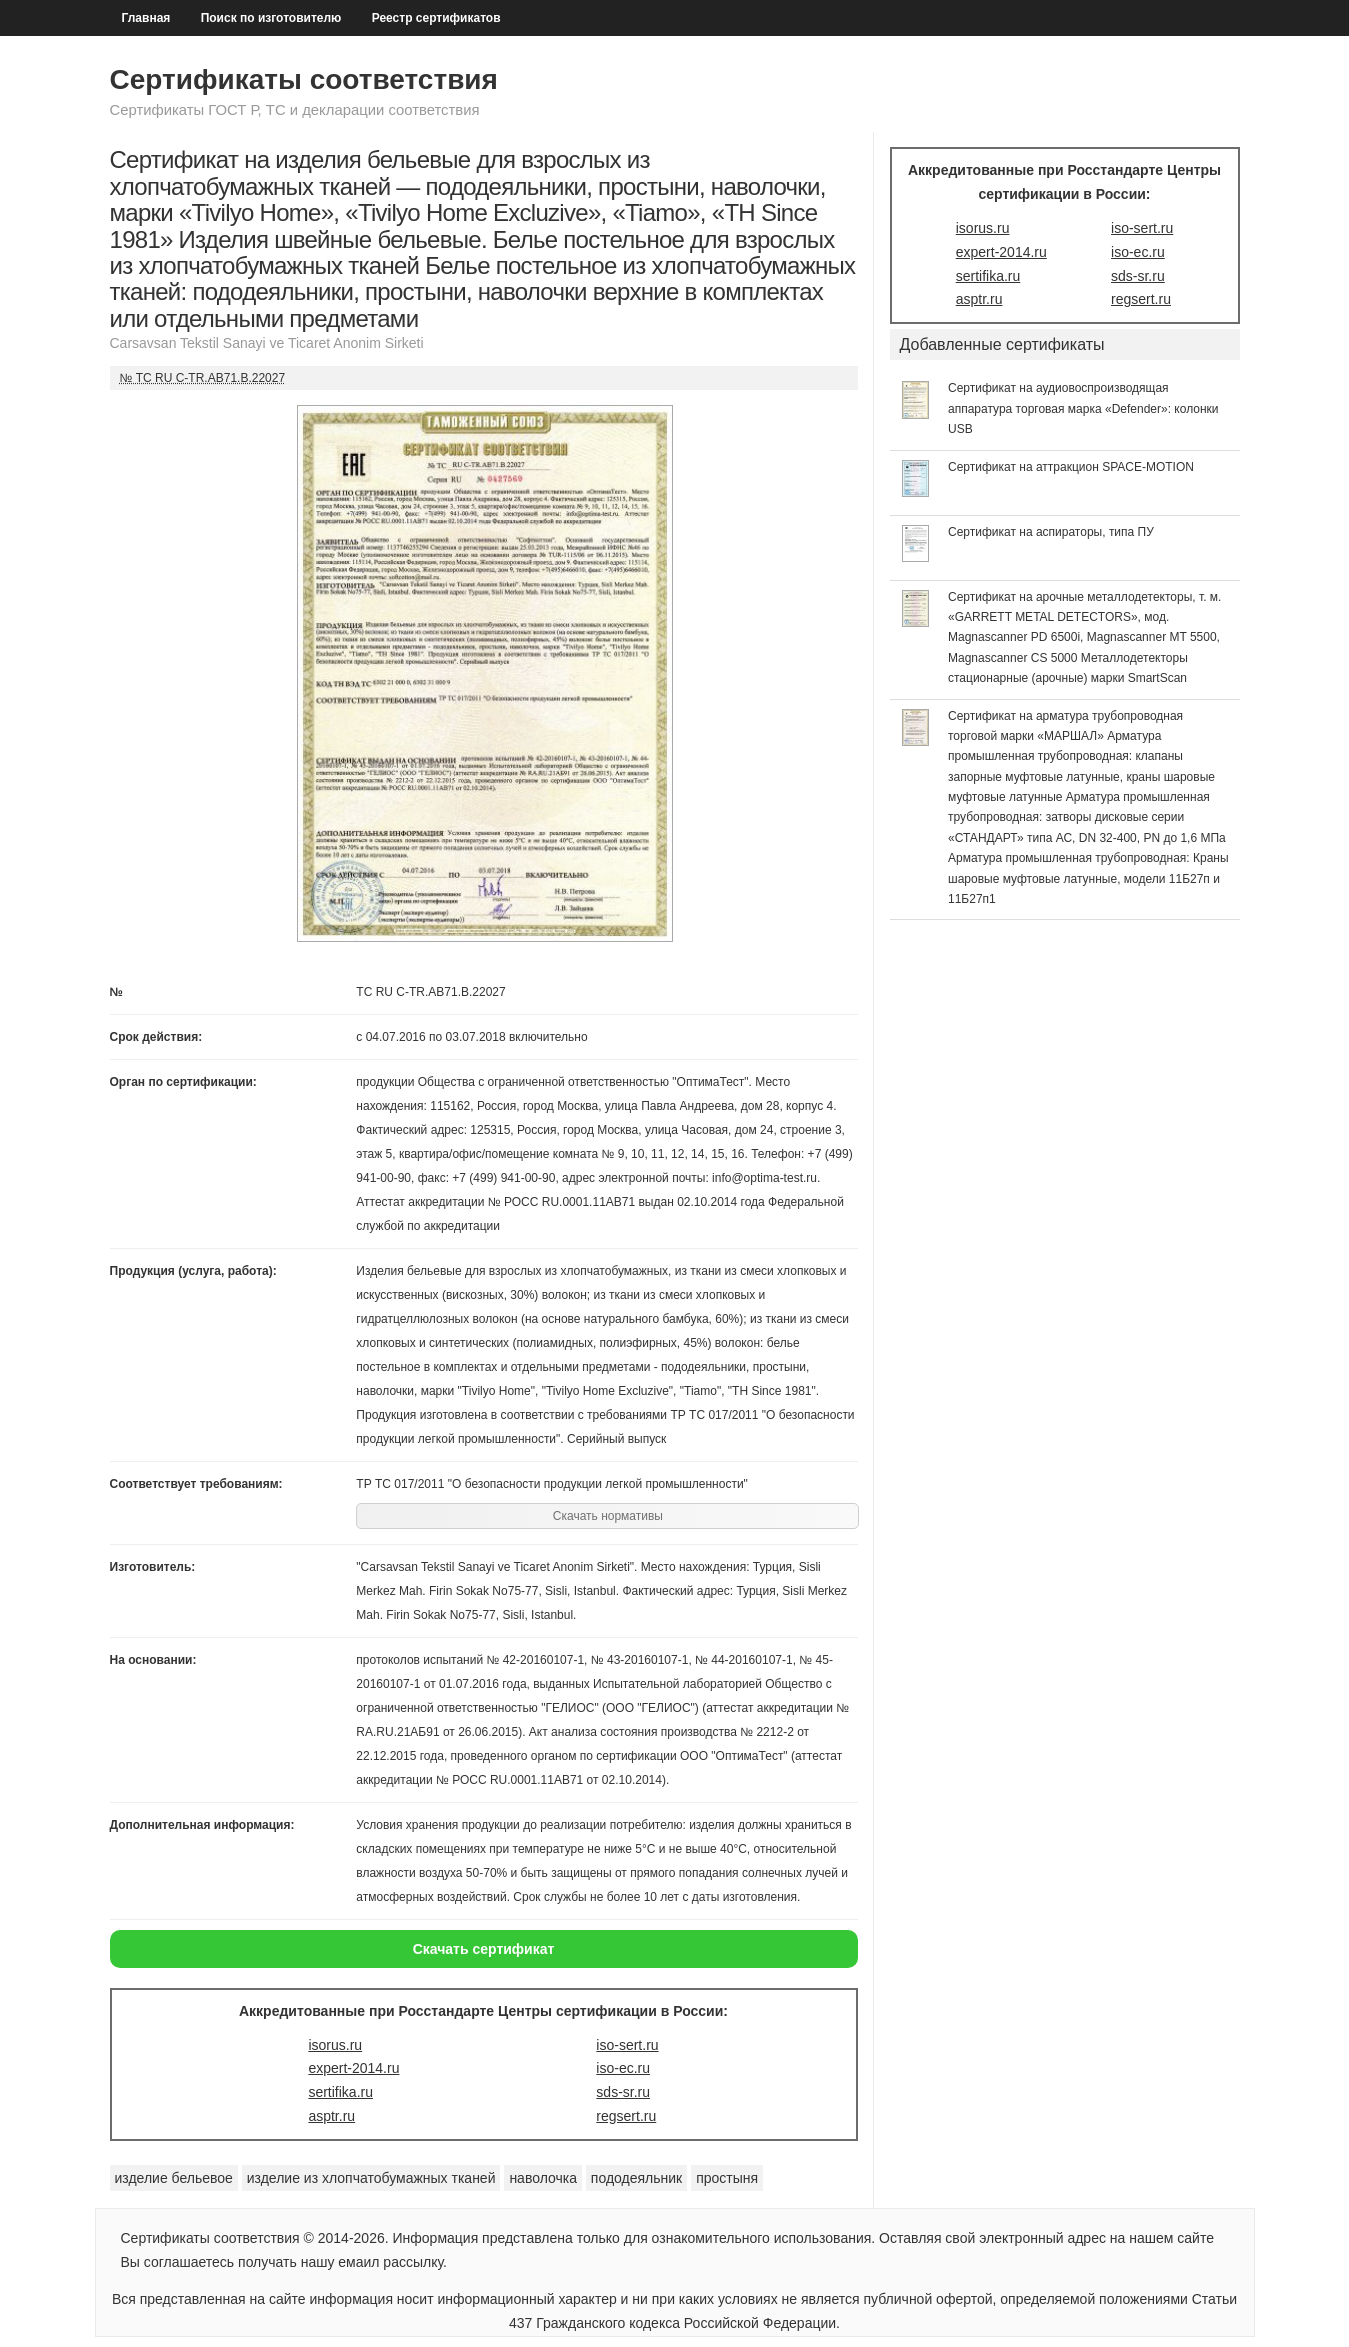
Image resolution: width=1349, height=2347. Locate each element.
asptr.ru (331, 2116)
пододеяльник (636, 2178)
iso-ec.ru (623, 2068)
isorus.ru (335, 2045)
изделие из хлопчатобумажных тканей (371, 2178)
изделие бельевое (174, 2178)
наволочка (543, 2178)
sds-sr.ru (623, 2092)
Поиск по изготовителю (271, 18)
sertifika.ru (340, 2092)
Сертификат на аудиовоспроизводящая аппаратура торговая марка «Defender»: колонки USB (1083, 408)
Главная (146, 18)
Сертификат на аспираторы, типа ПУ (1051, 532)
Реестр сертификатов (436, 18)
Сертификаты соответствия (304, 79)
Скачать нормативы (608, 1516)
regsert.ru (626, 2116)
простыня (727, 2178)
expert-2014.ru (353, 2068)
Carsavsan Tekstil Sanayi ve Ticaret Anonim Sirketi (267, 343)
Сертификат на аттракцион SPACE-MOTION (1071, 467)
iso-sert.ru (627, 2045)
